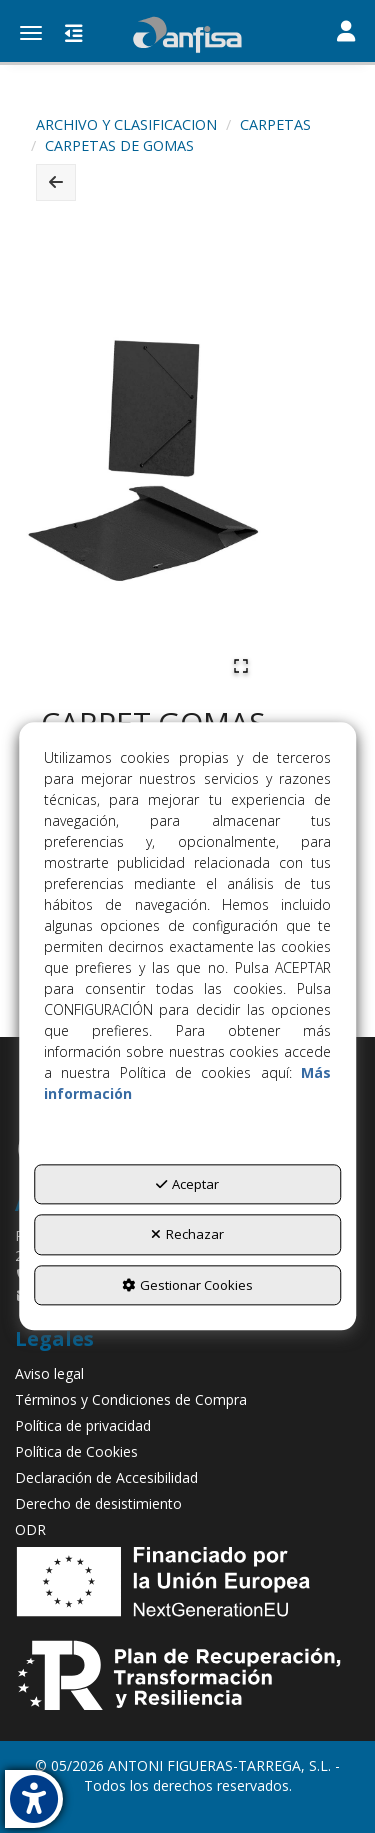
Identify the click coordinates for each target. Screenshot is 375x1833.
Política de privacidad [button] (83, 1425)
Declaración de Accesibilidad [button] (106, 1477)
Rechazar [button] (187, 1235)
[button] (187, 35)
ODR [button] (30, 1529)
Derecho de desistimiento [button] (98, 1503)
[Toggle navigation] (346, 33)
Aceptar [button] (187, 1184)
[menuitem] (187, 1374)
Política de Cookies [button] (76, 1451)
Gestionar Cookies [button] (187, 1285)
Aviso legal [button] (49, 1373)
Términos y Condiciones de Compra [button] (131, 1399)
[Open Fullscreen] (241, 666)
